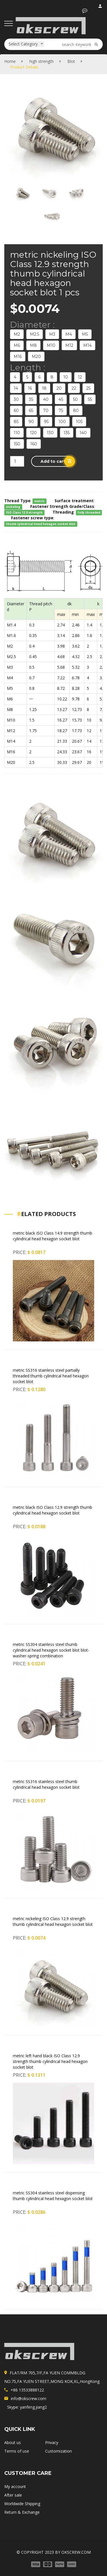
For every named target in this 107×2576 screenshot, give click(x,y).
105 (79, 421)
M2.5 (34, 334)
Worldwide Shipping (22, 2503)
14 (16, 388)
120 (33, 432)
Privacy (51, 2442)
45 (60, 399)
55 (90, 399)
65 (31, 410)
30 (16, 399)
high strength (41, 61)
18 (44, 388)
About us (12, 2442)
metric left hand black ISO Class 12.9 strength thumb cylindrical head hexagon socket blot (50, 2061)
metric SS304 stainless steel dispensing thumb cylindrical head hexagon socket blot (53, 2195)
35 (31, 399)
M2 (17, 334)
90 (31, 421)
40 (46, 399)
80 (76, 410)
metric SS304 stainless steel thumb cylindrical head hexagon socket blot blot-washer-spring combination (51, 1650)
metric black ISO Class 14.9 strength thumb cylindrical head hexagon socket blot (52, 1235)
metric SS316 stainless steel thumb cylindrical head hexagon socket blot (46, 1784)
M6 (17, 345)
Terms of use (16, 2451)
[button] (84, 10)
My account (15, 2486)
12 (80, 377)
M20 (36, 356)
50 (75, 399)
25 (88, 388)
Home (10, 61)
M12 (69, 345)
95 (46, 421)
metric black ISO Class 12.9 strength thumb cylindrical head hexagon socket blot (52, 1510)
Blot (71, 61)
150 (17, 443)
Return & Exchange (22, 2512)
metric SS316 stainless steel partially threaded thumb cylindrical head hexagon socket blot (51, 1375)
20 (59, 388)
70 (46, 410)
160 (33, 443)
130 (50, 432)
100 (62, 421)
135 (67, 432)
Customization (58, 2451)
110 (17, 432)
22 (74, 388)
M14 (87, 345)
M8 (33, 345)
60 (16, 410)
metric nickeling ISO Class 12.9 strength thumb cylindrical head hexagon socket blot (53, 1921)
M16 (18, 356)
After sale (13, 2495)
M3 (52, 334)
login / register (100, 7)
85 (16, 421)
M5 (85, 334)
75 (60, 410)
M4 (68, 334)
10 (65, 377)
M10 (51, 345)
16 (30, 388)
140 (83, 432)
